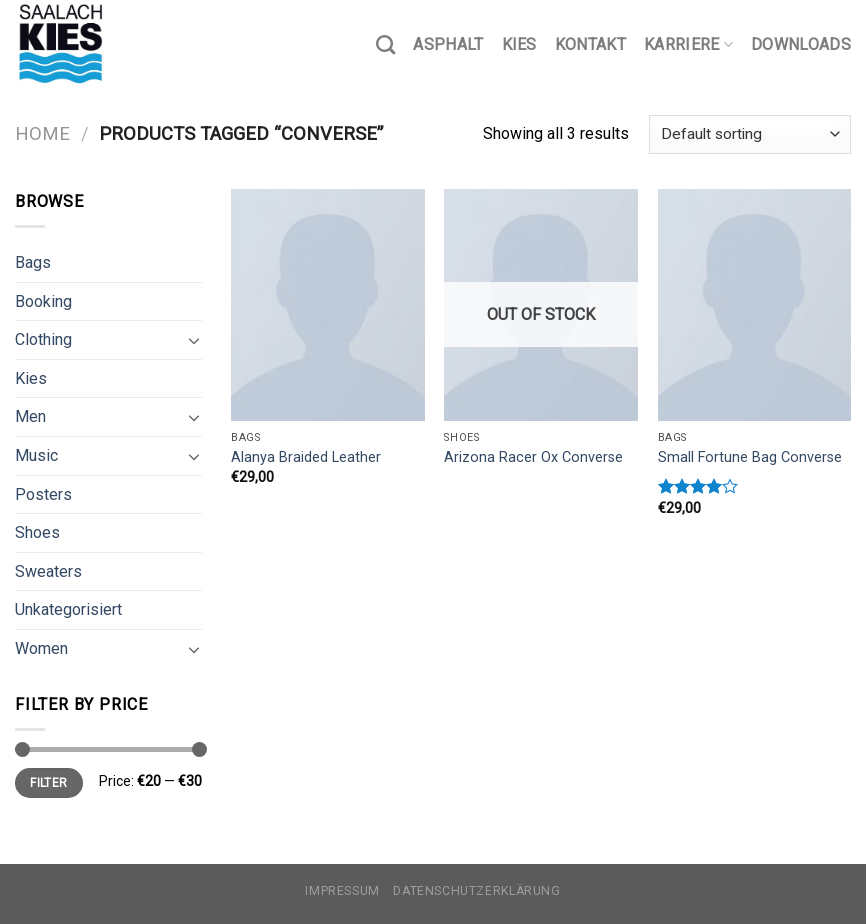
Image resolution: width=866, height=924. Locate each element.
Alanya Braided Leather (306, 457)
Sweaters (48, 571)
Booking (43, 301)
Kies (519, 44)
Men (30, 416)
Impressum (342, 891)
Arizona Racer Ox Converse (533, 457)
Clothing (43, 339)
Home (42, 133)
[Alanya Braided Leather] (328, 305)
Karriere (688, 45)
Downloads (801, 44)
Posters (43, 494)
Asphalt (448, 44)
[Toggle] (194, 340)
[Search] (385, 44)
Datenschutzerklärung (476, 891)
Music (36, 455)
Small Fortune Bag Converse (750, 457)
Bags (33, 262)
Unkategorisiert (68, 609)
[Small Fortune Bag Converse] (755, 305)
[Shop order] (750, 134)
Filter (48, 783)
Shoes (37, 532)
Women (41, 648)
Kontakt (590, 44)
